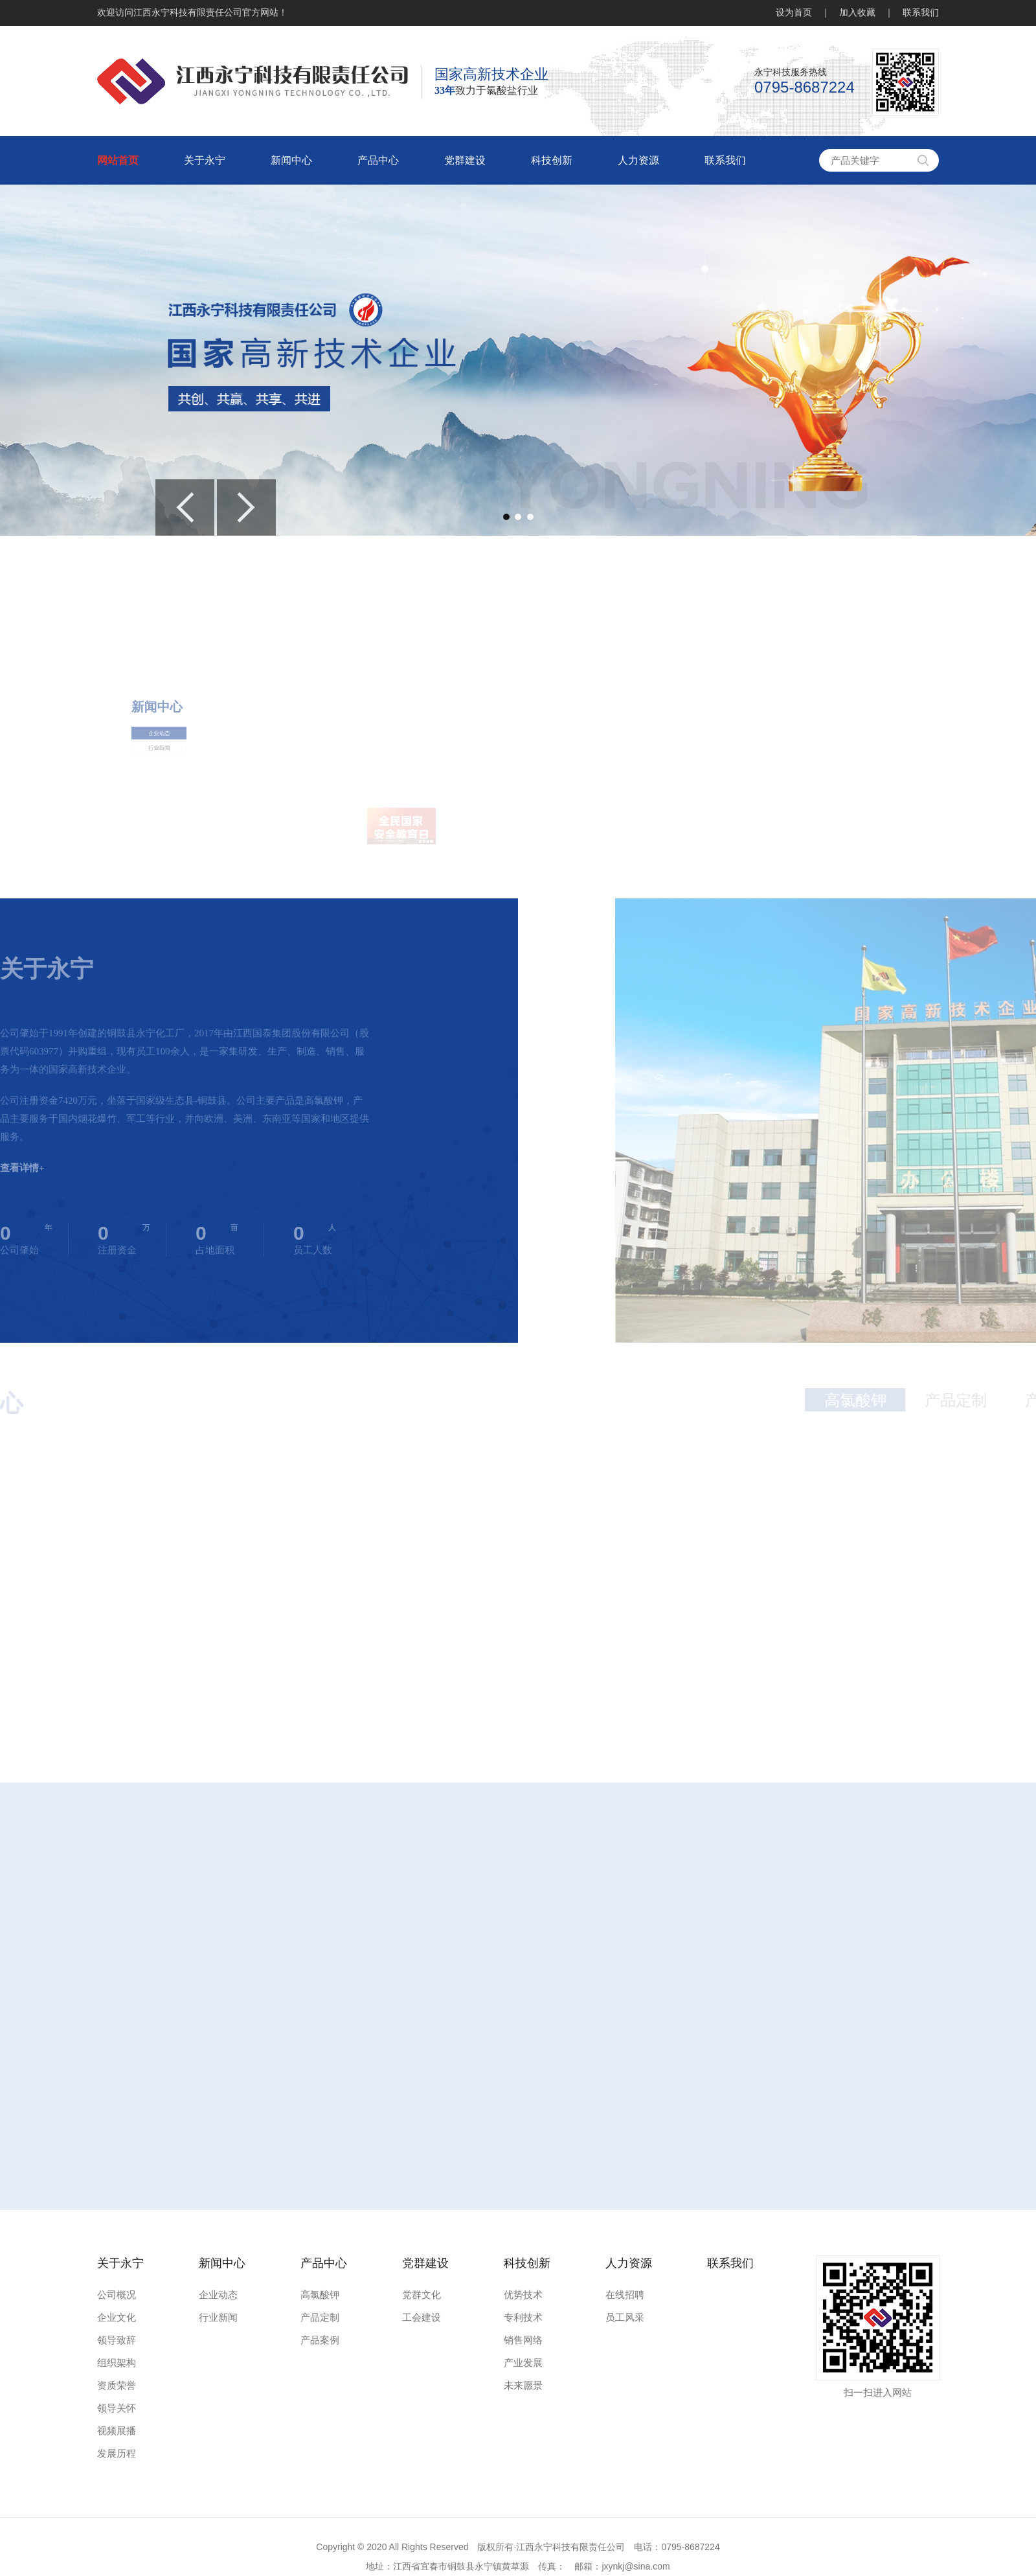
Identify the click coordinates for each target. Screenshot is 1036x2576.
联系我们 (921, 12)
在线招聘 (624, 2295)
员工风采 (624, 2317)
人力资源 (638, 160)
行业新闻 (169, 818)
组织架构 (116, 2363)
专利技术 (523, 2317)
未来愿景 (523, 2385)
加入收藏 (857, 12)
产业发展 (523, 2363)
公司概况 (116, 2295)
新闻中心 (291, 160)
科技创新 (551, 160)
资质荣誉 (116, 2385)
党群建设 (465, 160)
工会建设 (421, 2317)
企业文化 (116, 2317)
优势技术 (523, 2295)
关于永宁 (204, 160)
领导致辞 (116, 2340)
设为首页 (794, 12)
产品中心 (378, 160)
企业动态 (169, 814)
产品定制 (319, 2317)
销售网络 (523, 2340)
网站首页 (118, 160)
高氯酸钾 (319, 2295)
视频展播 (116, 2431)
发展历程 (116, 2453)
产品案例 (319, 2340)
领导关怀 (116, 2408)
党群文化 (421, 2295)
